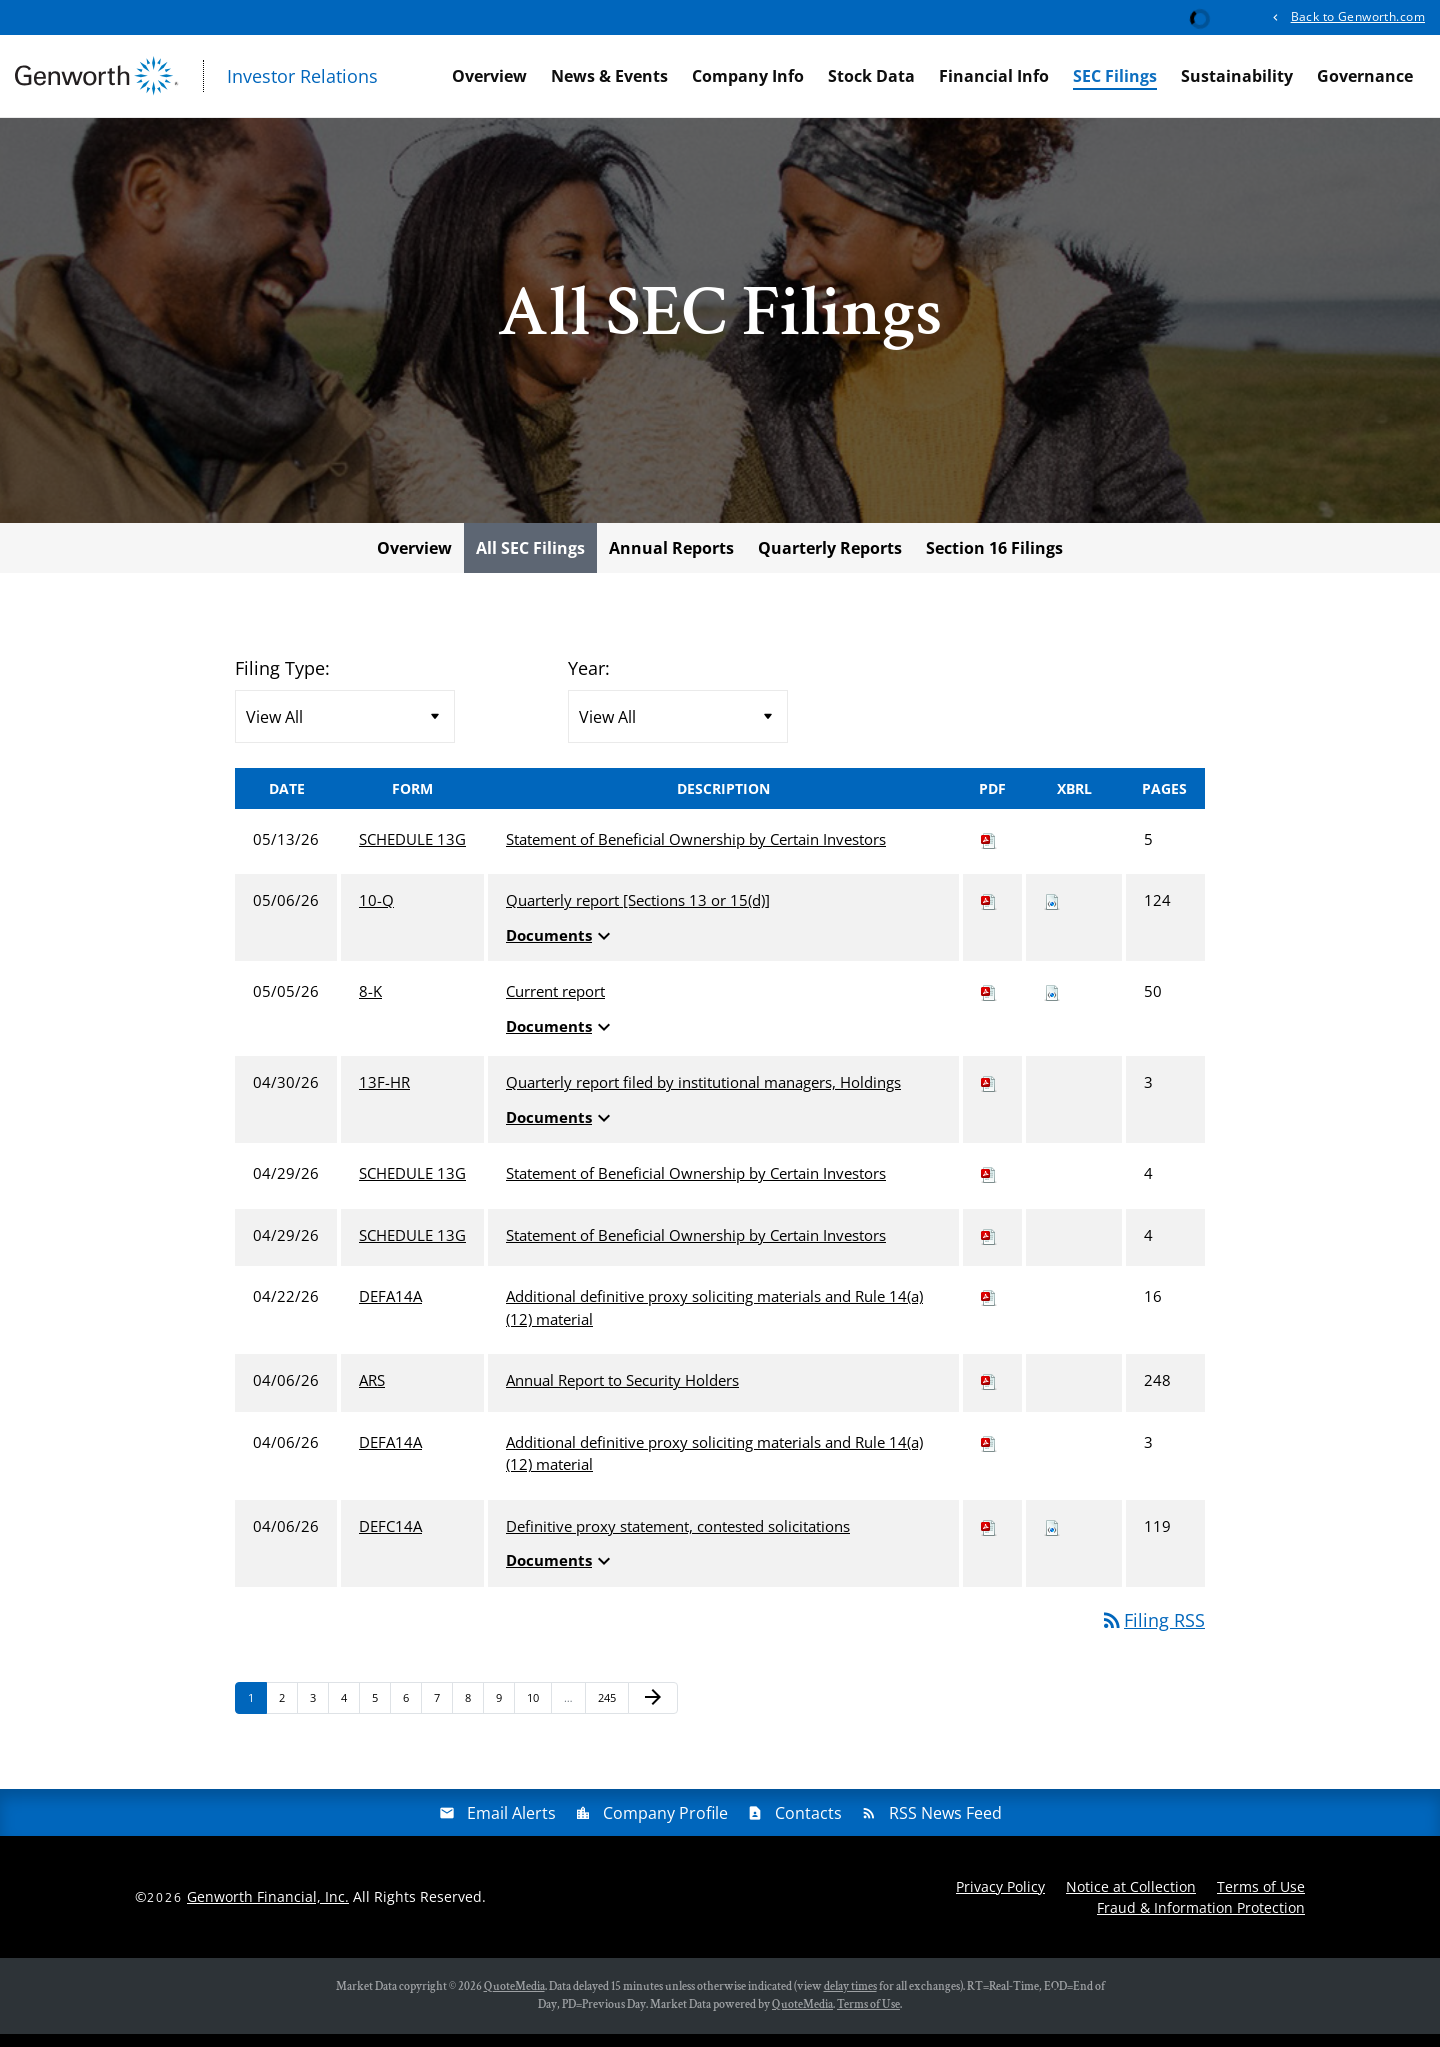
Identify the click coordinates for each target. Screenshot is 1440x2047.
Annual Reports (671, 561)
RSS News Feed (945, 1826)
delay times (850, 1999)
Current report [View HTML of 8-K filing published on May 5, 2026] (555, 1005)
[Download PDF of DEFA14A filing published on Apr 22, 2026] (989, 1310)
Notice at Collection (1131, 1899)
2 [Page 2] (288, 1714)
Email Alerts (511, 1826)
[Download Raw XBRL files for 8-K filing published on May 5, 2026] (1052, 1005)
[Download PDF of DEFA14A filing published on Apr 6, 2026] (989, 1455)
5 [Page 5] (381, 1714)
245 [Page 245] (609, 1714)
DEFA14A (390, 1310)
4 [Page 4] (350, 1714)
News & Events (609, 76)
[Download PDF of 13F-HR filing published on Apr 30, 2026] (989, 1096)
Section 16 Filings (994, 561)
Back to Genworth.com (1358, 16)
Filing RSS (1152, 1633)
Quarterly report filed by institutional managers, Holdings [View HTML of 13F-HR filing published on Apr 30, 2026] (703, 1096)
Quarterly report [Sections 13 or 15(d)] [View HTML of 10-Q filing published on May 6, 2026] (638, 914)
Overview (489, 76)
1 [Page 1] (257, 1714)
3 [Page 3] (319, 1714)
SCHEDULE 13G (412, 852)
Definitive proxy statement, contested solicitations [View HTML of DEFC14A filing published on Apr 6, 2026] (678, 1539)
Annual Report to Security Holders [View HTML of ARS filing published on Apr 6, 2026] (622, 1394)
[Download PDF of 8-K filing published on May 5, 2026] (989, 1005)
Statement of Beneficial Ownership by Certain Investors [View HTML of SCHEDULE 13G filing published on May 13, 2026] (696, 852)
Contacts (808, 1826)
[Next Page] (653, 1711)
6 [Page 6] (412, 1714)
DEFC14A (390, 1539)
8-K (370, 1005)
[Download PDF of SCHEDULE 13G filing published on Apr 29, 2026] (989, 1187)
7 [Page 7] (443, 1714)
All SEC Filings (530, 561)
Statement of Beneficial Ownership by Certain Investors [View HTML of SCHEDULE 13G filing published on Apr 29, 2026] (696, 1187)
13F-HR (384, 1096)
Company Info (748, 76)
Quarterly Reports (830, 561)
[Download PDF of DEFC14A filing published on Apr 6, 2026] (989, 1539)
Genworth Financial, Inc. (268, 1909)
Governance (1365, 76)
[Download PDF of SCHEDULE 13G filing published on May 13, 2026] (989, 852)
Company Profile (665, 1826)
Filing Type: (282, 681)
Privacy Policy (1000, 1899)
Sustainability (1237, 76)
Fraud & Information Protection (1201, 1920)
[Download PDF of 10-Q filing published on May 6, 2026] (989, 914)
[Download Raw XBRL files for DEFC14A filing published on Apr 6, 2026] (1052, 1539)
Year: (589, 681)
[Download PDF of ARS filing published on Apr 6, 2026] (989, 1394)
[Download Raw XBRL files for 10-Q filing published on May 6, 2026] (1052, 914)
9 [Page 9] (505, 1714)
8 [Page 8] (474, 1714)
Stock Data (871, 76)
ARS (372, 1394)
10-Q (376, 914)
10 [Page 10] (538, 1714)
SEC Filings (1115, 76)
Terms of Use (1261, 1899)
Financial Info (994, 76)
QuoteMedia (514, 1999)
